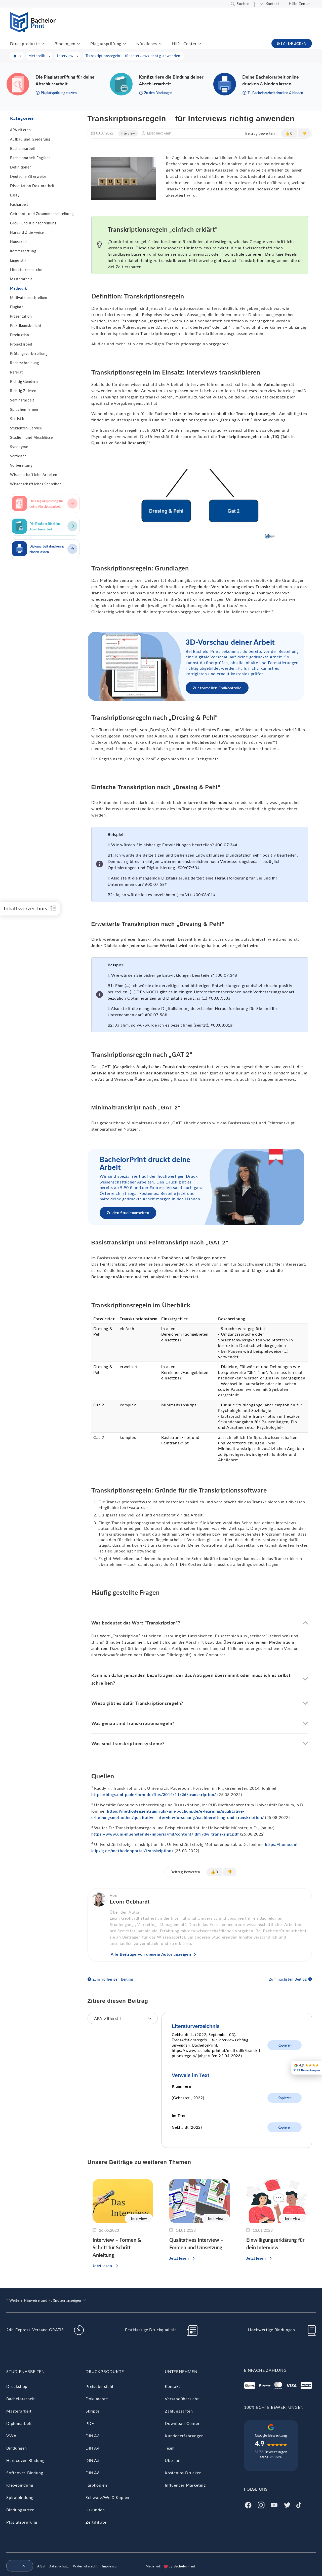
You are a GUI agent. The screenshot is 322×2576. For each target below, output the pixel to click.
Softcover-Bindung (24, 2472)
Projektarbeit (21, 344)
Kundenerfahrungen (184, 2435)
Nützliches (146, 43)
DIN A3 (93, 2435)
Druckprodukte (24, 43)
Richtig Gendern (24, 381)
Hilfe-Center (299, 4)
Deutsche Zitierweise (28, 176)
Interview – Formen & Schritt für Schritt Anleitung (117, 2247)
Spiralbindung (19, 2497)
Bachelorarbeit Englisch (30, 158)
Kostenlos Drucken (183, 2472)
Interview (128, 133)
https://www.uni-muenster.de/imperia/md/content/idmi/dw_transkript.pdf (165, 1834)
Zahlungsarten (179, 2411)
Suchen (243, 4)
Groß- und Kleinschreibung (33, 223)
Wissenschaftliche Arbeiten (33, 474)
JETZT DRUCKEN (292, 43)
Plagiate (16, 307)
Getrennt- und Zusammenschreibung (42, 214)
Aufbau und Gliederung (30, 139)
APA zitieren (20, 130)
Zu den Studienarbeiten (128, 1212)
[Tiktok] (298, 2504)
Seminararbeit (22, 400)
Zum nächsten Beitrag (288, 1979)
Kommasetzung (23, 251)
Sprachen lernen (24, 409)
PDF (90, 2423)
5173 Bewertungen (271, 2452)
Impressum (111, 2566)
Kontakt (272, 4)
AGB (41, 2566)
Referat (16, 372)
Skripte (93, 2411)
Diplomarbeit (19, 2423)
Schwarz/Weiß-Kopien (107, 2497)
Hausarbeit (19, 242)
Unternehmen (181, 2371)
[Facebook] (248, 2504)
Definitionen (21, 167)
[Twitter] (287, 2504)
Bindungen (65, 43)
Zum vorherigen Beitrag (113, 1979)
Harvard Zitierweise (27, 232)
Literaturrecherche (26, 269)
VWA (11, 2435)
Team (170, 2448)
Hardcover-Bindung (25, 2460)
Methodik (18, 288)
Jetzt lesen (102, 2265)
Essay (15, 195)
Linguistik (18, 260)
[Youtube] (274, 2504)
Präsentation (21, 316)
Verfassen (18, 456)
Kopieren (284, 2045)
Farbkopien (96, 2485)
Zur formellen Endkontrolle (217, 687)
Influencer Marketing (185, 2485)
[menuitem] (17, 2566)
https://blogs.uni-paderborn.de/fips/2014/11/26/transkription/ (153, 1794)
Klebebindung (19, 2485)
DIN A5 (93, 2460)
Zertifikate (96, 2522)
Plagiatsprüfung (105, 43)
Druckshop (16, 2386)
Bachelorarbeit (22, 148)
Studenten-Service (26, 428)
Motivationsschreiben (28, 297)
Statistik (17, 419)
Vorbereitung (21, 465)
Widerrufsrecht (85, 2566)
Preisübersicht (100, 2386)
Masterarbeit (21, 279)
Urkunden (95, 2509)
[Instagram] (261, 2504)
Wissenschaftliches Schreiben (35, 484)
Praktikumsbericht (26, 325)
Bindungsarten (20, 2509)
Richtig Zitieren (23, 391)
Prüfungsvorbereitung (29, 353)
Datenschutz (59, 2566)
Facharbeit (19, 204)
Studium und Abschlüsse (31, 437)
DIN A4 (93, 2448)
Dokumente (97, 2398)
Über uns (173, 2460)
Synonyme (19, 447)
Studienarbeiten (25, 2371)
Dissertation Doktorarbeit (32, 186)
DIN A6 (93, 2472)
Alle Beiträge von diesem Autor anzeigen (151, 1954)
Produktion (19, 335)
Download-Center (182, 2423)
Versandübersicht (182, 2398)
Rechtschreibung (24, 363)
